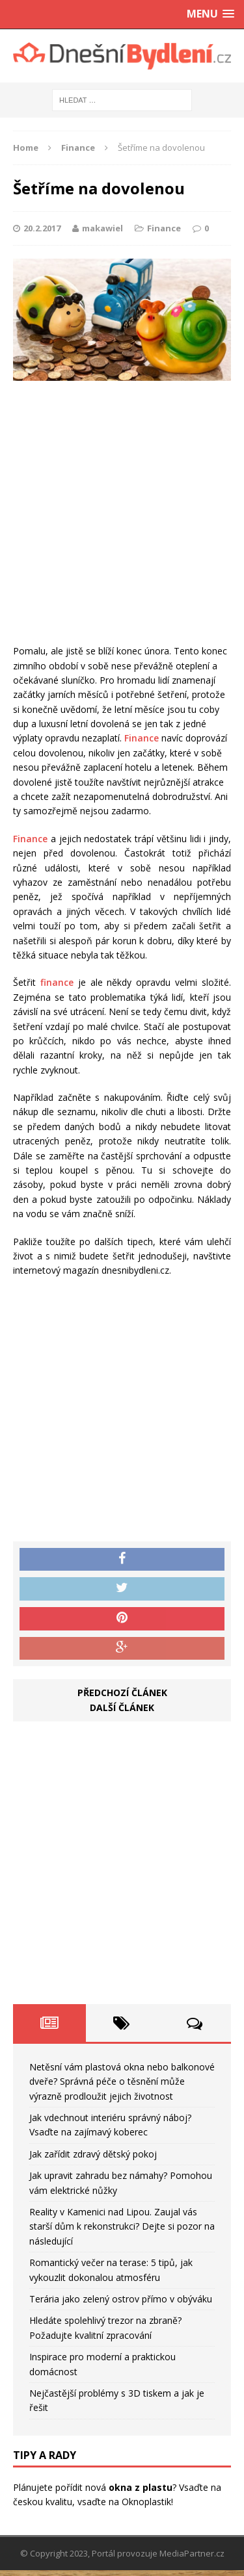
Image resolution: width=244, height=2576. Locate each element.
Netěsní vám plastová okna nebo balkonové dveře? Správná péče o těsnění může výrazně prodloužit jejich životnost (122, 2081)
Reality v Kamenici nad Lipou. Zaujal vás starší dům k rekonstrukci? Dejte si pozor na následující (122, 2226)
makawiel (102, 228)
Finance (164, 228)
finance (57, 982)
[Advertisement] (122, 516)
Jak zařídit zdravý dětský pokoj (93, 2154)
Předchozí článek (122, 1692)
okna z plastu (140, 2487)
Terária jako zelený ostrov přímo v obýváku (120, 2299)
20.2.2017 (42, 228)
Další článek (122, 1707)
